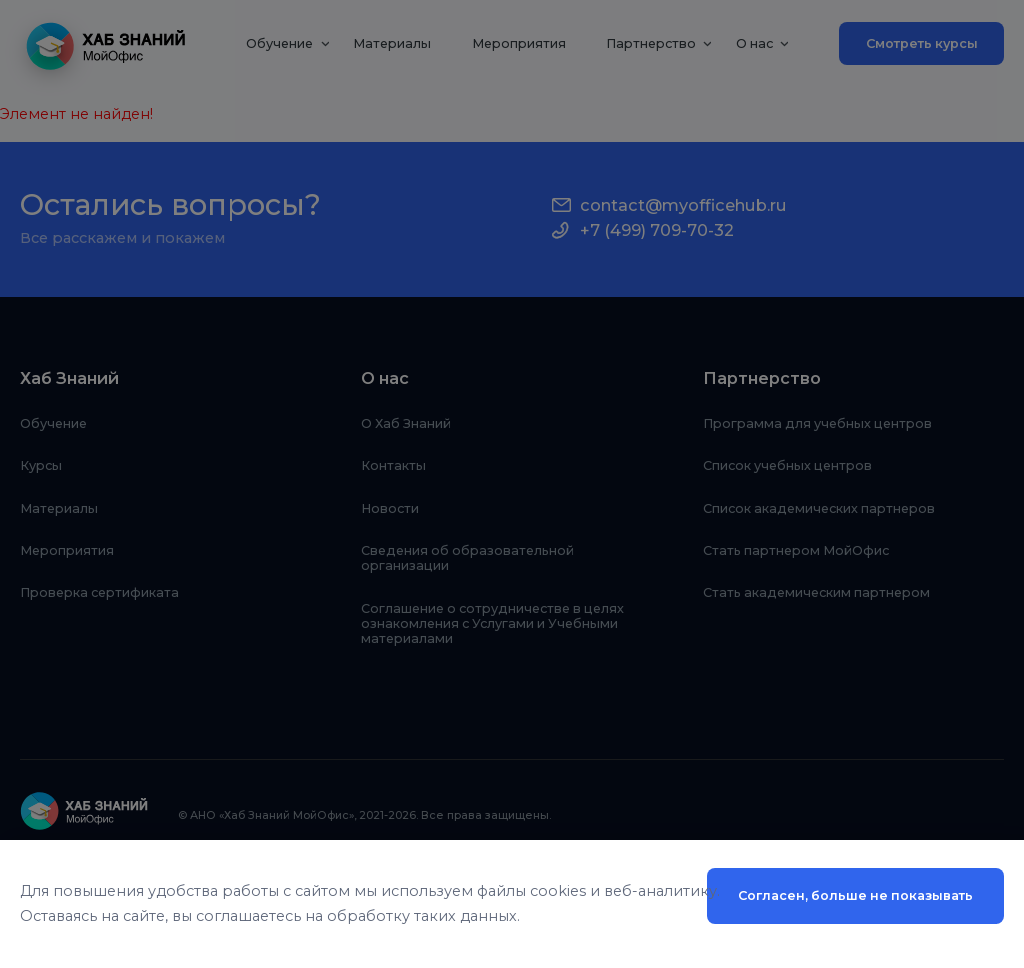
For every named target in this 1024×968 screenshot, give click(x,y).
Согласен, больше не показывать (855, 895)
